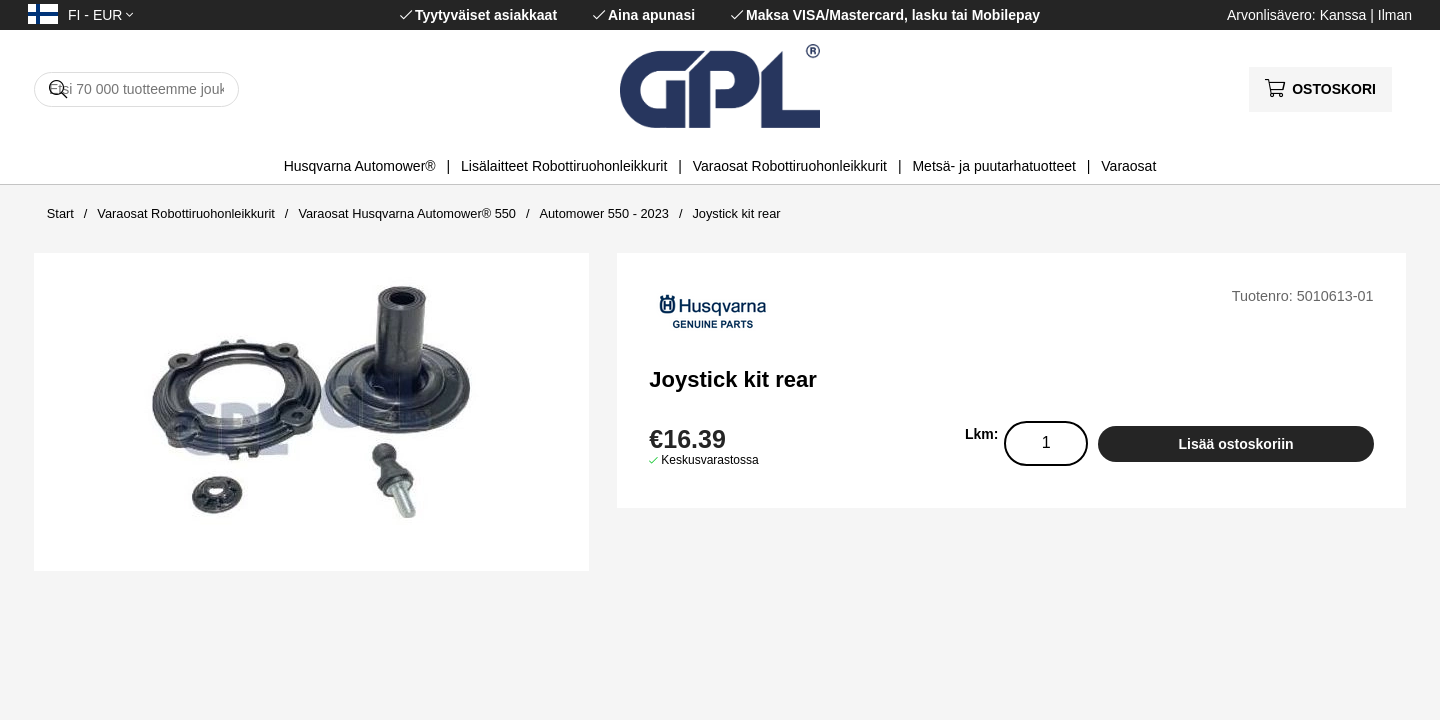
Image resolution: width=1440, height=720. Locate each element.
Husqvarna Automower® (360, 166)
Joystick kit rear (736, 213)
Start (60, 213)
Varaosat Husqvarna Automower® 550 (407, 213)
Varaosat (1128, 166)
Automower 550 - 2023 (603, 213)
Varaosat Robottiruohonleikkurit (790, 166)
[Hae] (136, 89)
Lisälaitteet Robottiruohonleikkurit (564, 166)
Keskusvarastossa (709, 460)
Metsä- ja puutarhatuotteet (993, 166)
